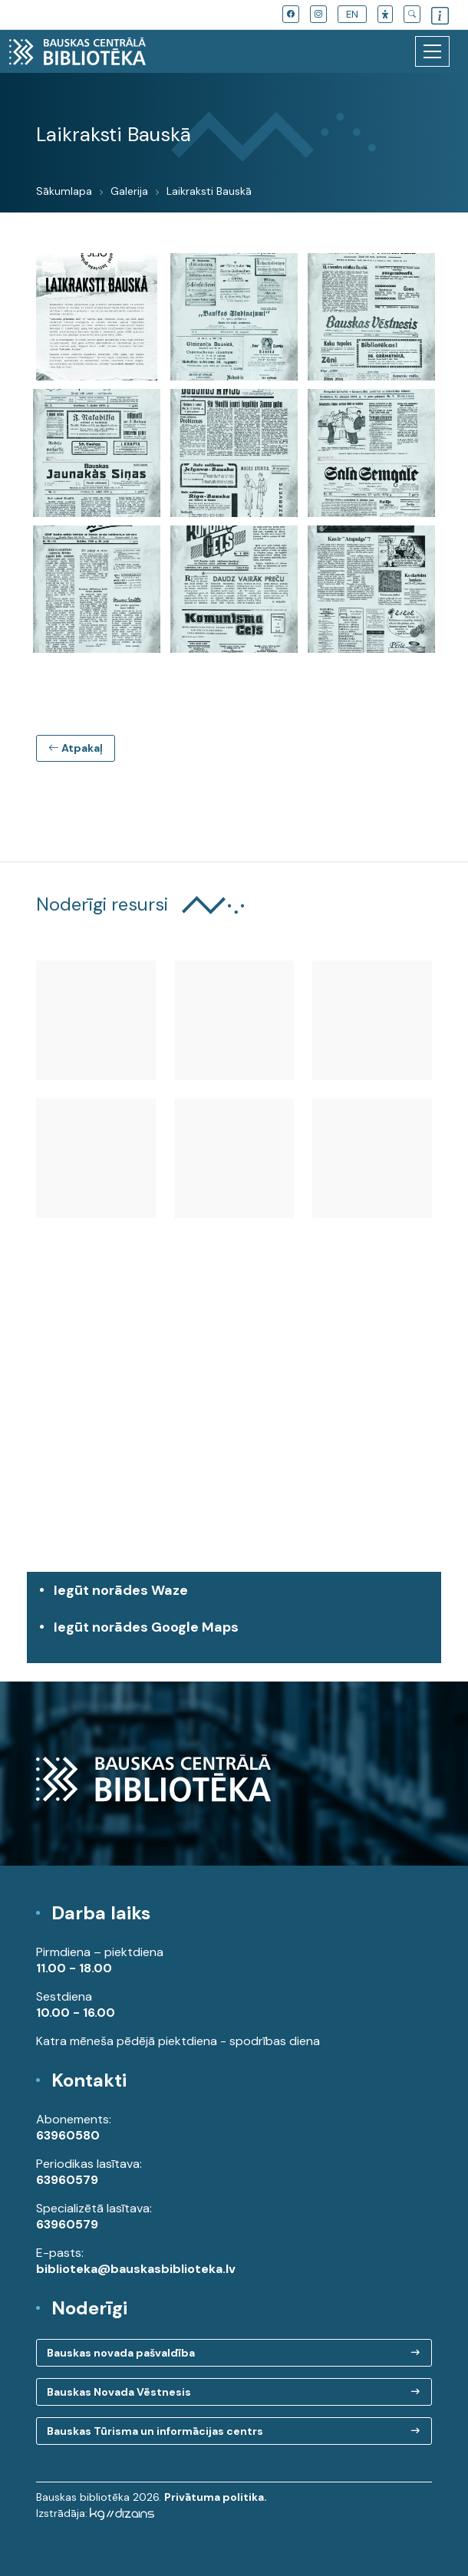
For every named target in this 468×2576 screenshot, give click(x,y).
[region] (234, 1432)
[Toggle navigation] (432, 51)
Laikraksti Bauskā (209, 191)
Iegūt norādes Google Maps (238, 1635)
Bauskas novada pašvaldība (121, 2353)
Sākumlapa (64, 191)
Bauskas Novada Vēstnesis (119, 2392)
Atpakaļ (75, 748)
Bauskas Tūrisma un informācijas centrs (155, 2431)
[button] (385, 14)
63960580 (68, 2135)
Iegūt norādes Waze (121, 1590)
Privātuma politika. (215, 2497)
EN (352, 14)
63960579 (67, 2180)
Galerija (129, 191)
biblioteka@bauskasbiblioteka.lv (136, 2269)
